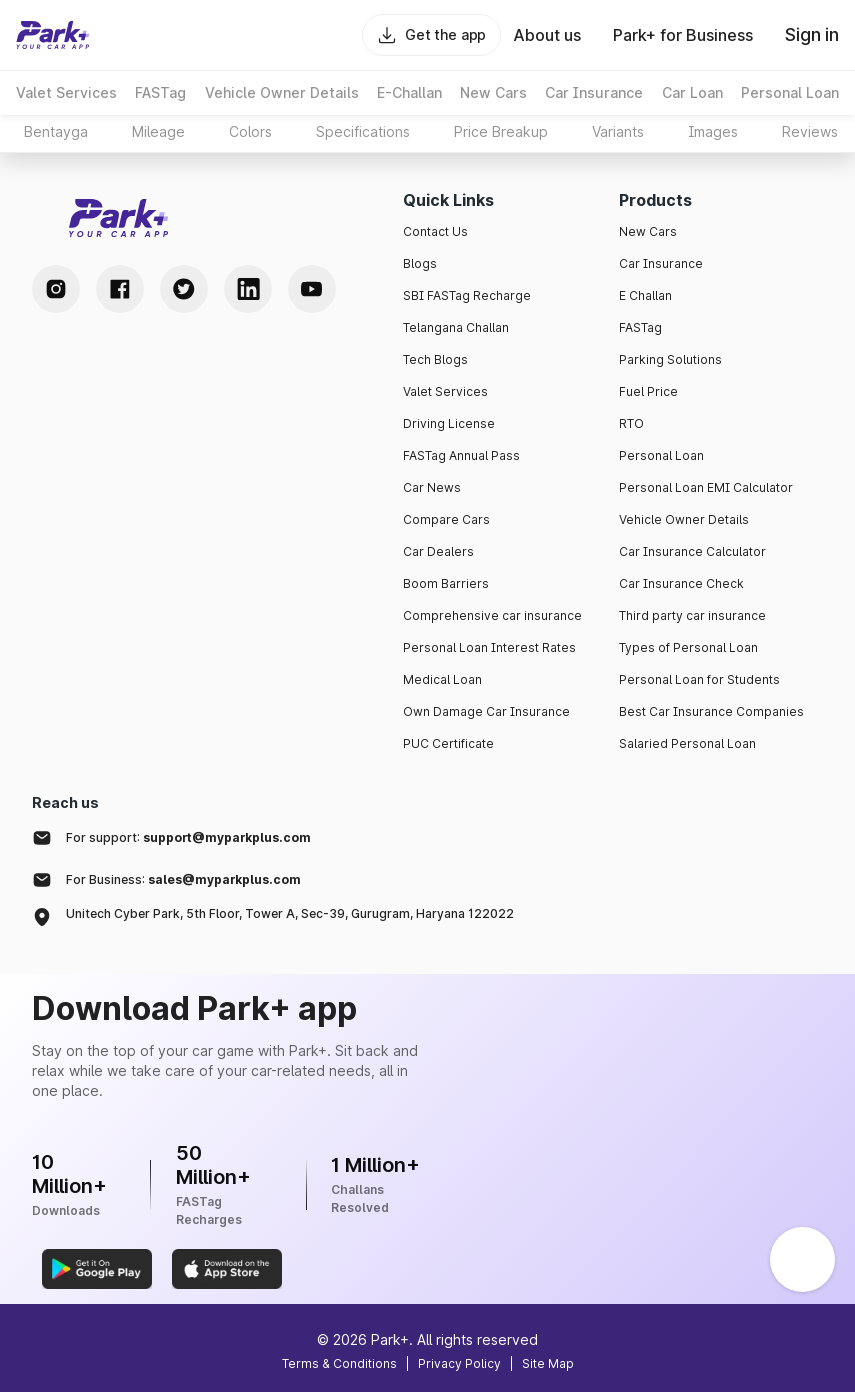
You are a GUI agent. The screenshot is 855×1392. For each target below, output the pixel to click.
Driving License (449, 423)
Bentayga (56, 131)
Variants (618, 131)
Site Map (548, 1363)
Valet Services (445, 391)
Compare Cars (446, 519)
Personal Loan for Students (699, 679)
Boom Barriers (446, 583)
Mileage (158, 131)
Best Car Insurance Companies (711, 711)
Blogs (420, 263)
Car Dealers (438, 551)
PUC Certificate (448, 743)
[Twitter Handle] (184, 289)
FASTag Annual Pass (461, 455)
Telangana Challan (456, 327)
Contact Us (435, 231)
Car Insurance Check (681, 583)
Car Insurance (661, 263)
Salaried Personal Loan (687, 743)
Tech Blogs (435, 359)
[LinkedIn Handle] (248, 289)
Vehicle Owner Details (684, 519)
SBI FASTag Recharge (467, 295)
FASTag (640, 327)
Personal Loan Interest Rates (489, 647)
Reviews (810, 131)
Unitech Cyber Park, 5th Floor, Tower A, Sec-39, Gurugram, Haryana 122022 (290, 913)
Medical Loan (442, 679)
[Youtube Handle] (312, 289)
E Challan (645, 295)
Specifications (363, 131)
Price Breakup (501, 131)
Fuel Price (648, 391)
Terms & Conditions (339, 1363)
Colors (250, 131)
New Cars (648, 231)
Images (713, 131)
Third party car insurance (692, 615)
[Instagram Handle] (56, 289)
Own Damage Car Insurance (486, 711)
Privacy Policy (459, 1363)
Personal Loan (661, 455)
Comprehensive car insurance (492, 615)
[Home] (53, 35)
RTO (631, 423)
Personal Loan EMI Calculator (706, 487)
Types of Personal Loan (688, 647)
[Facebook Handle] (120, 289)
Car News (432, 487)
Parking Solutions (670, 359)
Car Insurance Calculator (692, 551)
